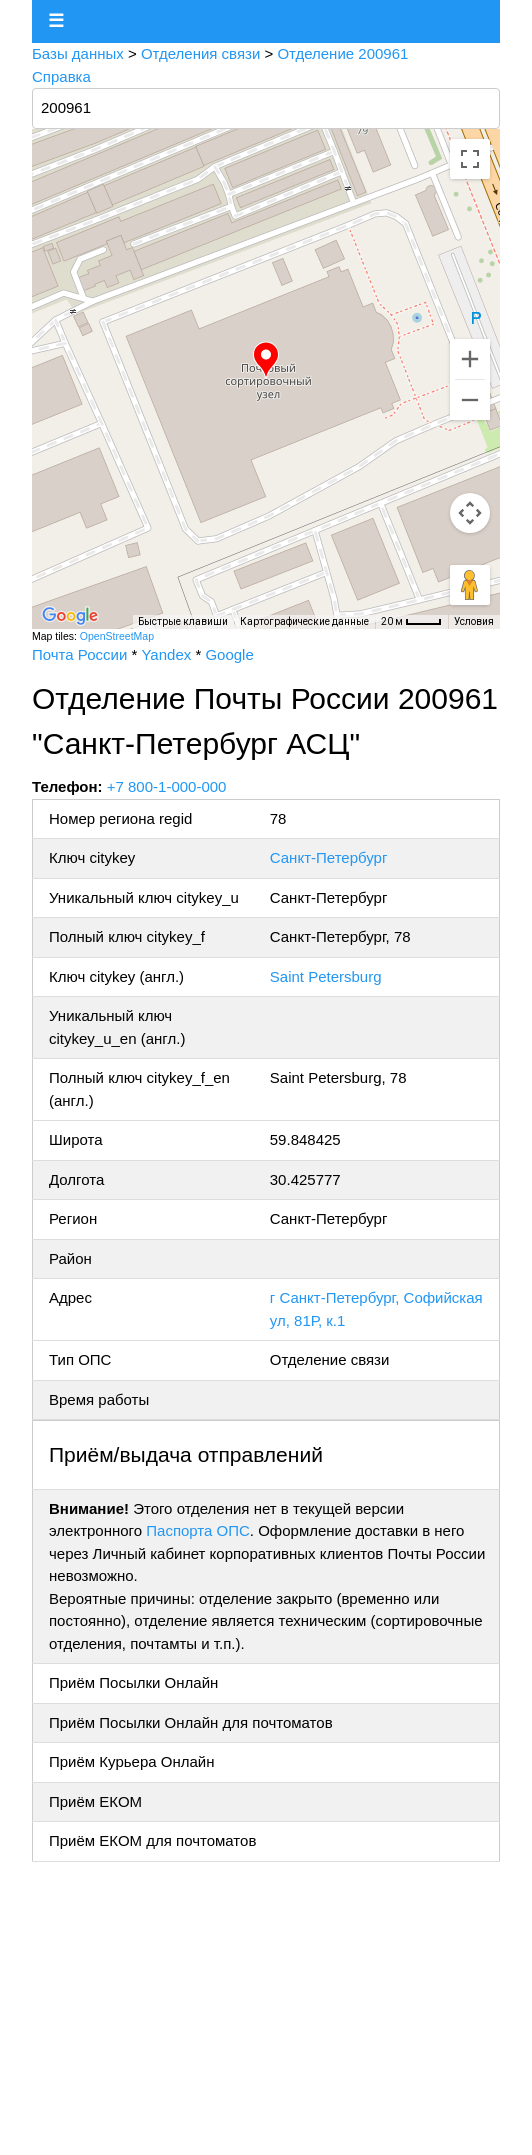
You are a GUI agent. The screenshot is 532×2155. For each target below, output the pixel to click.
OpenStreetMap (117, 636)
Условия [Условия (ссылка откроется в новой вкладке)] (474, 621)
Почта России (79, 654)
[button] (266, 360)
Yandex (166, 654)
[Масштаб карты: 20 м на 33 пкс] (411, 622)
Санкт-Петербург (329, 857)
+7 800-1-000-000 (167, 786)
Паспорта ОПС (198, 1530)
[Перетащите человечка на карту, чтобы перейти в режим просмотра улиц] (470, 585)
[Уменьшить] (470, 400)
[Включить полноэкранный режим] (470, 159)
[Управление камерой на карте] (470, 513)
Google (229, 654)
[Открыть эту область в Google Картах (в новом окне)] (70, 616)
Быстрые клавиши (183, 621)
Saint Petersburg (326, 976)
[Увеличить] (470, 359)
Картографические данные (304, 621)
